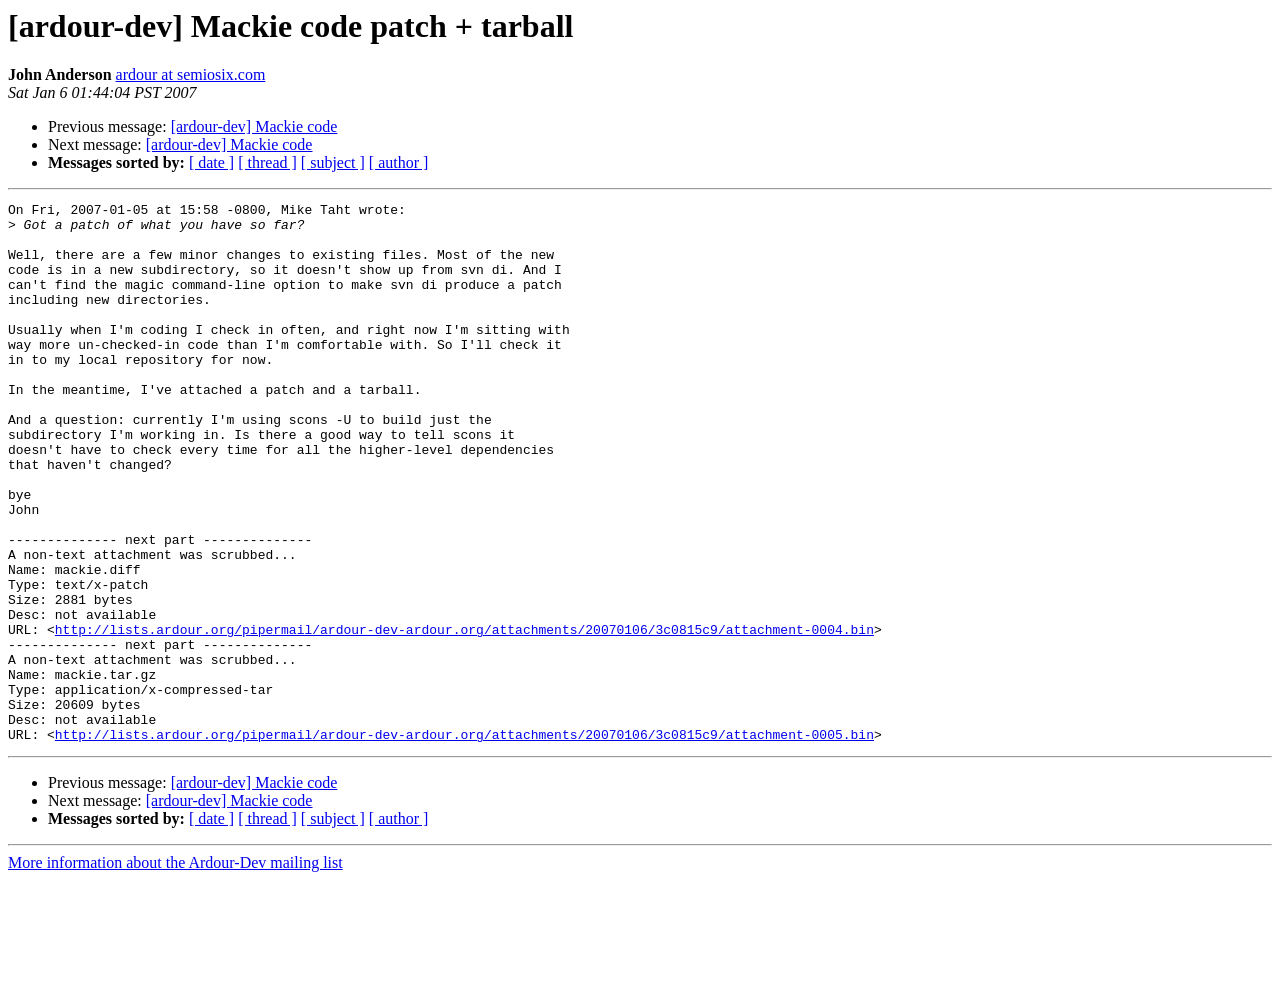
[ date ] (211, 162)
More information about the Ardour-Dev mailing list (175, 970)
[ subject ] (333, 162)
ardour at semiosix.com (191, 74)
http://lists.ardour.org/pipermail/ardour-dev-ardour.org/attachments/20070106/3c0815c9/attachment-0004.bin (464, 716)
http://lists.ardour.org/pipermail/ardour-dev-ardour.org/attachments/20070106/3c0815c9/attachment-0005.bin (464, 842)
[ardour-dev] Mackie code (254, 126)
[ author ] (399, 162)
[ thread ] (267, 162)
